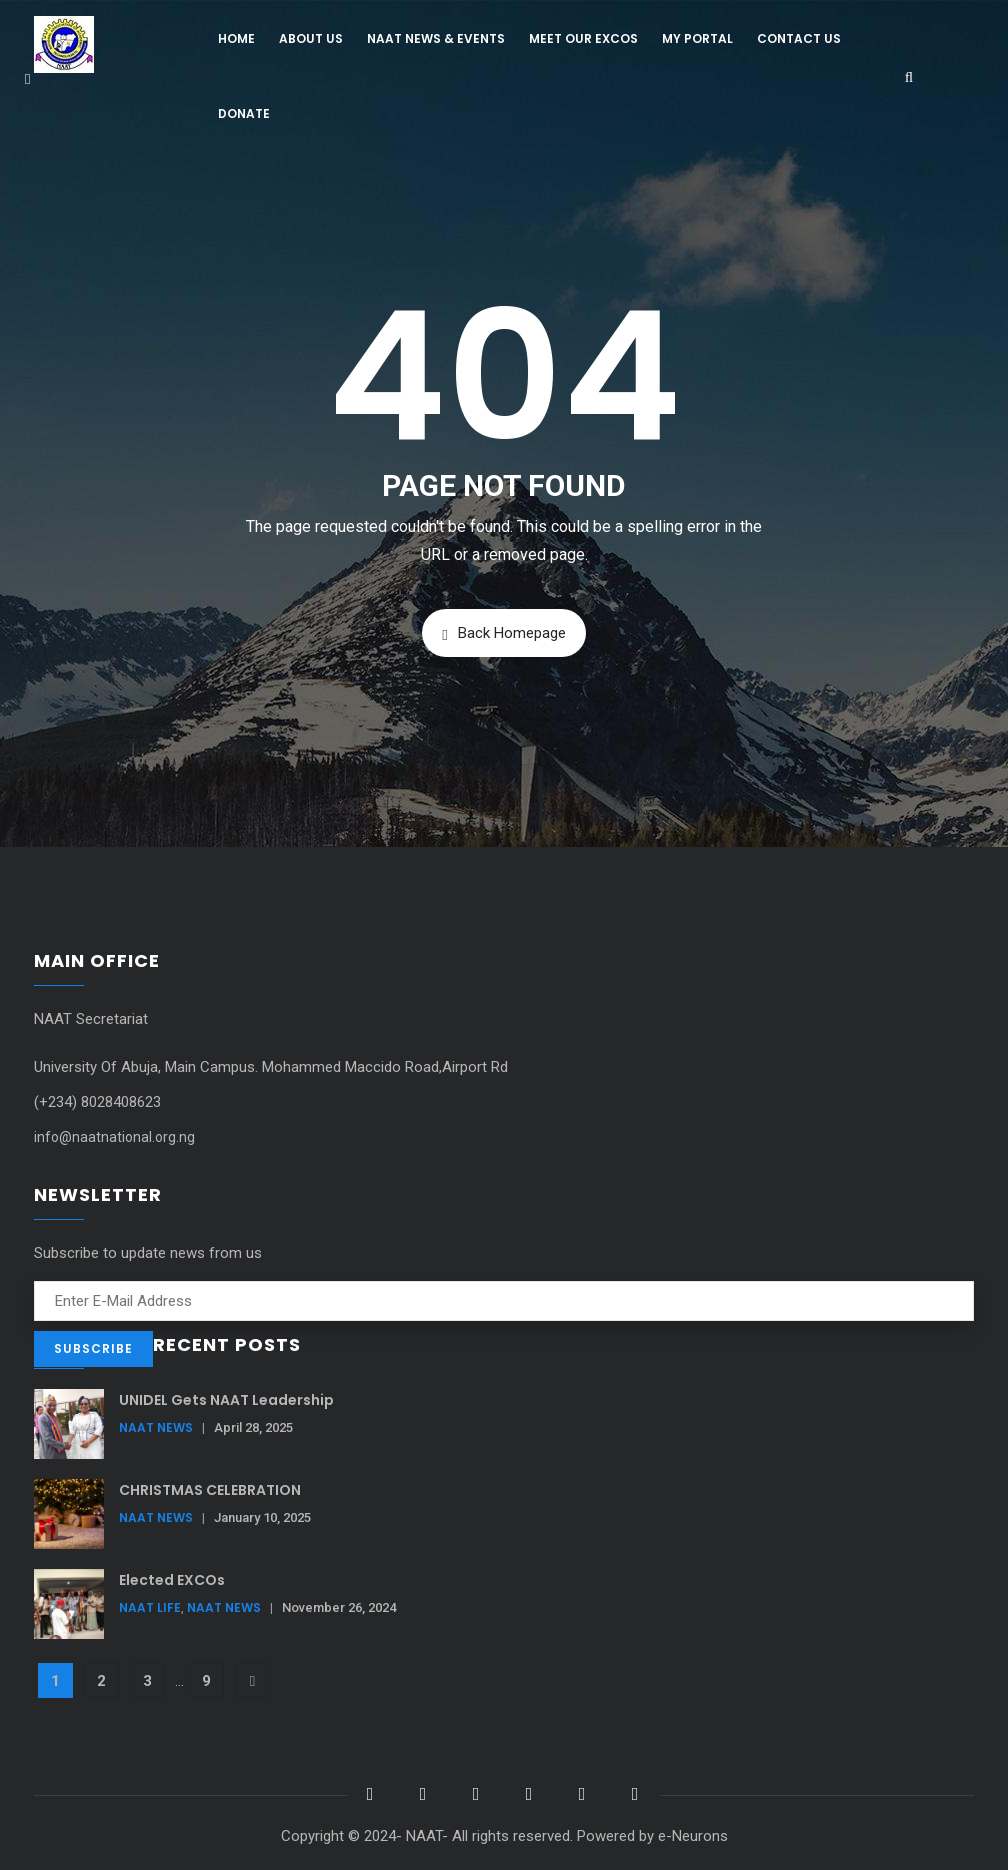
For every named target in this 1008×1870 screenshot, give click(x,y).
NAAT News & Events (436, 38)
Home (236, 38)
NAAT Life (150, 1607)
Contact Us (799, 38)
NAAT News (156, 1427)
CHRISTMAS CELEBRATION (210, 1490)
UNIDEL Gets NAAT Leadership (226, 1400)
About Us (311, 38)
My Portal (697, 38)
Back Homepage (503, 633)
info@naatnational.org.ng (114, 1137)
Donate (244, 113)
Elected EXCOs (172, 1580)
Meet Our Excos (583, 38)
